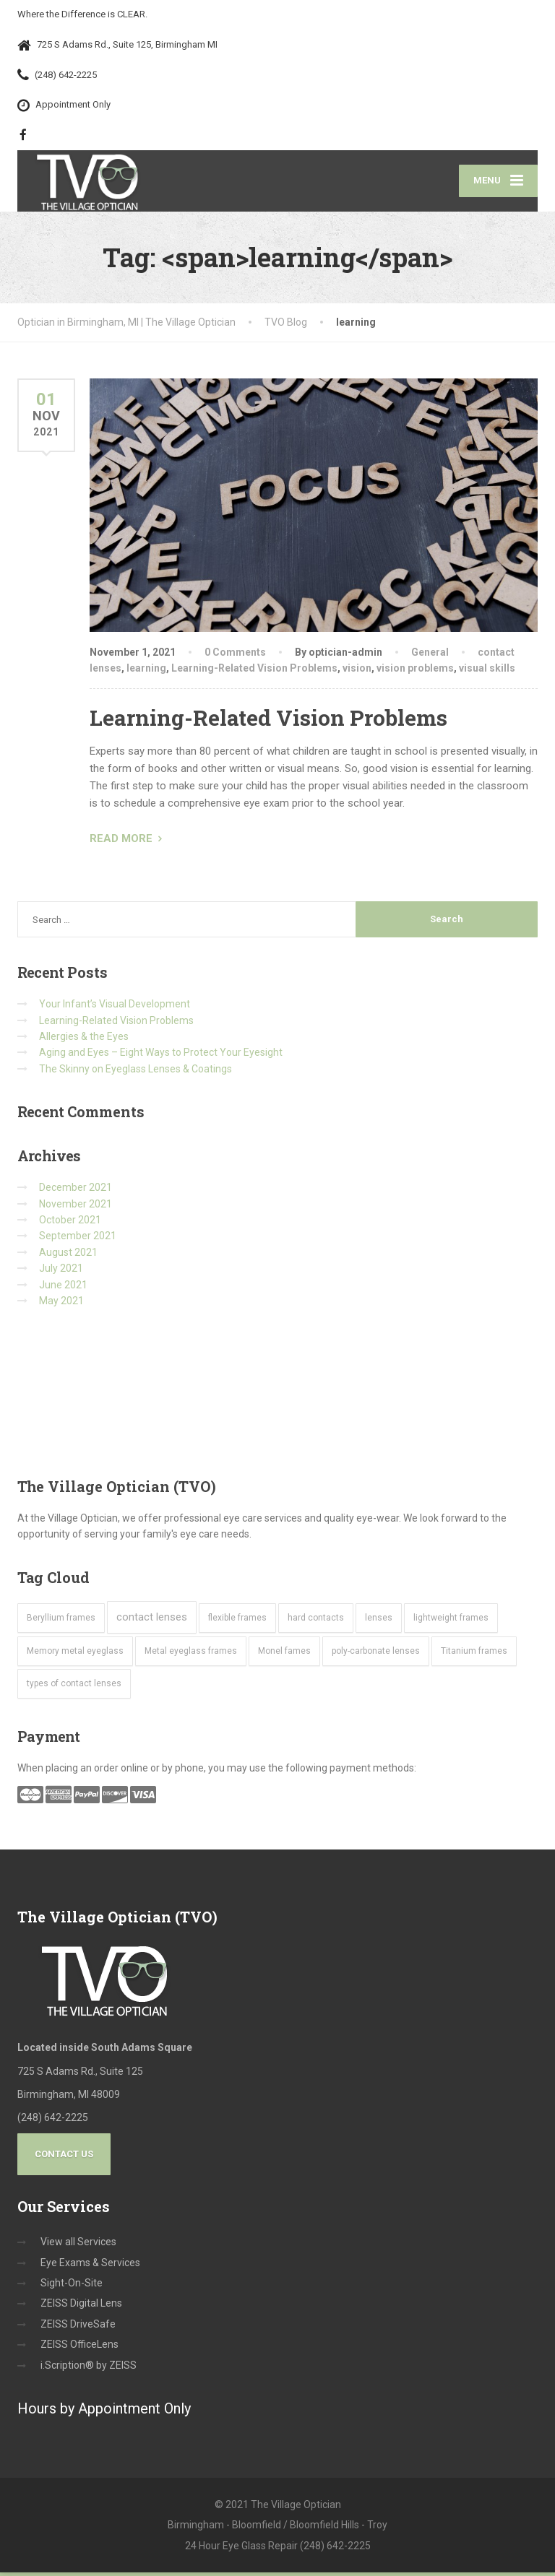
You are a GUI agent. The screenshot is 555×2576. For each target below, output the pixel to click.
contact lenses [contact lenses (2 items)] (151, 1619)
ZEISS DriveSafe (78, 2327)
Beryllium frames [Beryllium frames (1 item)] (61, 1621)
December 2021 (75, 1191)
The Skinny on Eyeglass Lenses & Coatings (135, 1071)
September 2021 (77, 1239)
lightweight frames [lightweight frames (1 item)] (451, 1621)
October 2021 (70, 1222)
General (430, 655)
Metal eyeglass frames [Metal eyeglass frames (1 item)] (191, 1654)
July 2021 (61, 1272)
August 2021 (68, 1255)
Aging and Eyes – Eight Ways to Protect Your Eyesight (161, 1056)
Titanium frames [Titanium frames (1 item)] (474, 1654)
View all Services (78, 2245)
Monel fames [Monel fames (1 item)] (284, 1654)
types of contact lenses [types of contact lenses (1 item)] (74, 1687)
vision (357, 671)
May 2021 (61, 1303)
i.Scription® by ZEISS (88, 2368)
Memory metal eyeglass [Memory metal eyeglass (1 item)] (75, 1654)
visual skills (487, 671)
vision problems (415, 671)
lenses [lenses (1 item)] (378, 1621)
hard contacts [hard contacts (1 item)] (316, 1621)
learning (146, 671)
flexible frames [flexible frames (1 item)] (237, 1621)
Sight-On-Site (71, 2285)
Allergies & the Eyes (84, 1039)
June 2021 (63, 1287)
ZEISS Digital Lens (81, 2306)
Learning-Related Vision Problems (254, 671)
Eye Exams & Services (90, 2265)
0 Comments (235, 655)
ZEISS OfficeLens (79, 2348)
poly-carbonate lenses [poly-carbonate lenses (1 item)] (376, 1654)
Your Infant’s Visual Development (114, 1007)
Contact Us (64, 2156)
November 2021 (75, 1207)
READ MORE (121, 842)
